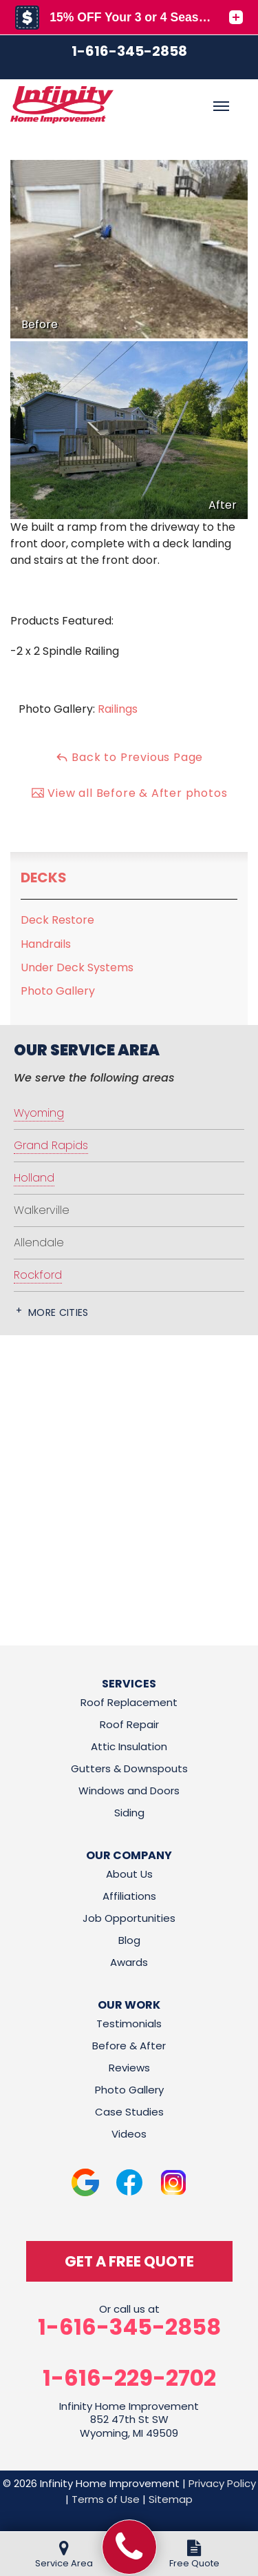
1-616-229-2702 (129, 2378)
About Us (129, 1874)
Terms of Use (106, 2499)
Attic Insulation (129, 1746)
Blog (129, 1940)
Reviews (129, 2067)
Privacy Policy (222, 2483)
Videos (129, 2134)
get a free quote (129, 2261)
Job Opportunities (129, 1918)
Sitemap (171, 2499)
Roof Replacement (129, 1702)
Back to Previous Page (129, 757)
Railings (118, 709)
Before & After (129, 2045)
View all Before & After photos (129, 793)
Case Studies (129, 2112)
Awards (129, 1962)
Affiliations (129, 1896)
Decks (44, 877)
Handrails (46, 944)
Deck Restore (57, 919)
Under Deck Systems (77, 967)
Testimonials (129, 2023)
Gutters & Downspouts (129, 1768)
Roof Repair (129, 1724)
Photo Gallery (58, 990)
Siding (129, 1812)
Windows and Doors (129, 1790)
